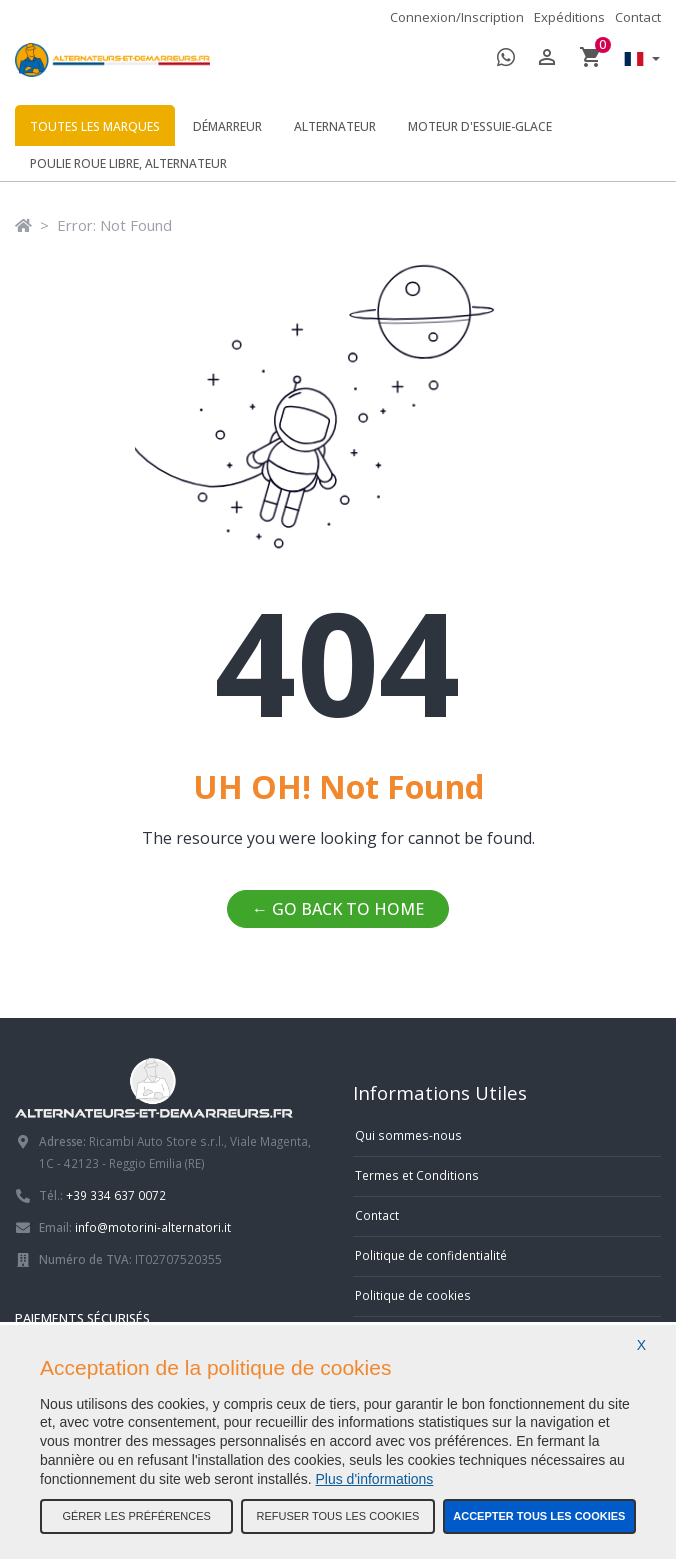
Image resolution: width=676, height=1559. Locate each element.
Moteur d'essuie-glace (480, 126)
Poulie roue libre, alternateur (128, 163)
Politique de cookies (413, 1295)
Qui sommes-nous (408, 1135)
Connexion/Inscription (457, 17)
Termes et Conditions (417, 1175)
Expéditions (569, 17)
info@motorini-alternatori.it (153, 1227)
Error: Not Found (114, 225)
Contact (638, 17)
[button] (637, 60)
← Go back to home (338, 909)
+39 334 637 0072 (116, 1195)
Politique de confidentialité (431, 1255)
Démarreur (227, 126)
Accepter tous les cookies (539, 1516)
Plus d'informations (375, 1479)
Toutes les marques (95, 126)
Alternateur (335, 126)
